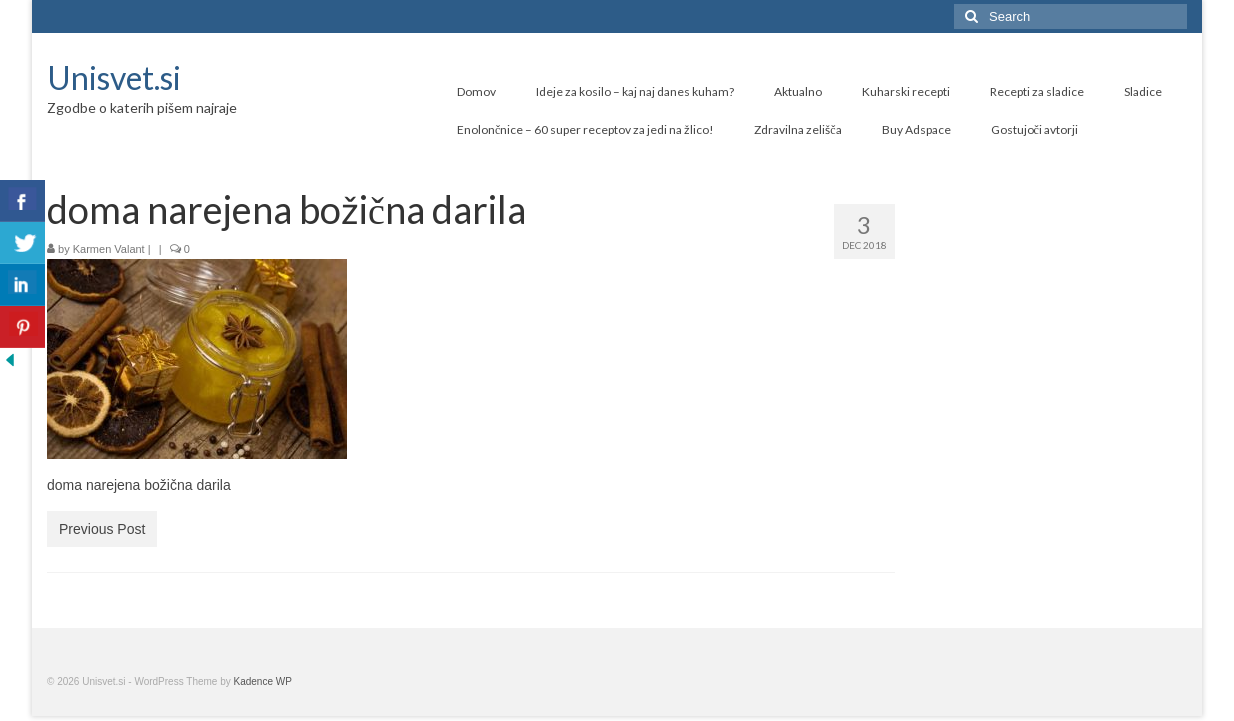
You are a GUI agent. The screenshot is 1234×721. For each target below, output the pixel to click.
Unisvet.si (114, 77)
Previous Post (102, 529)
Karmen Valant (109, 249)
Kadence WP (263, 681)
